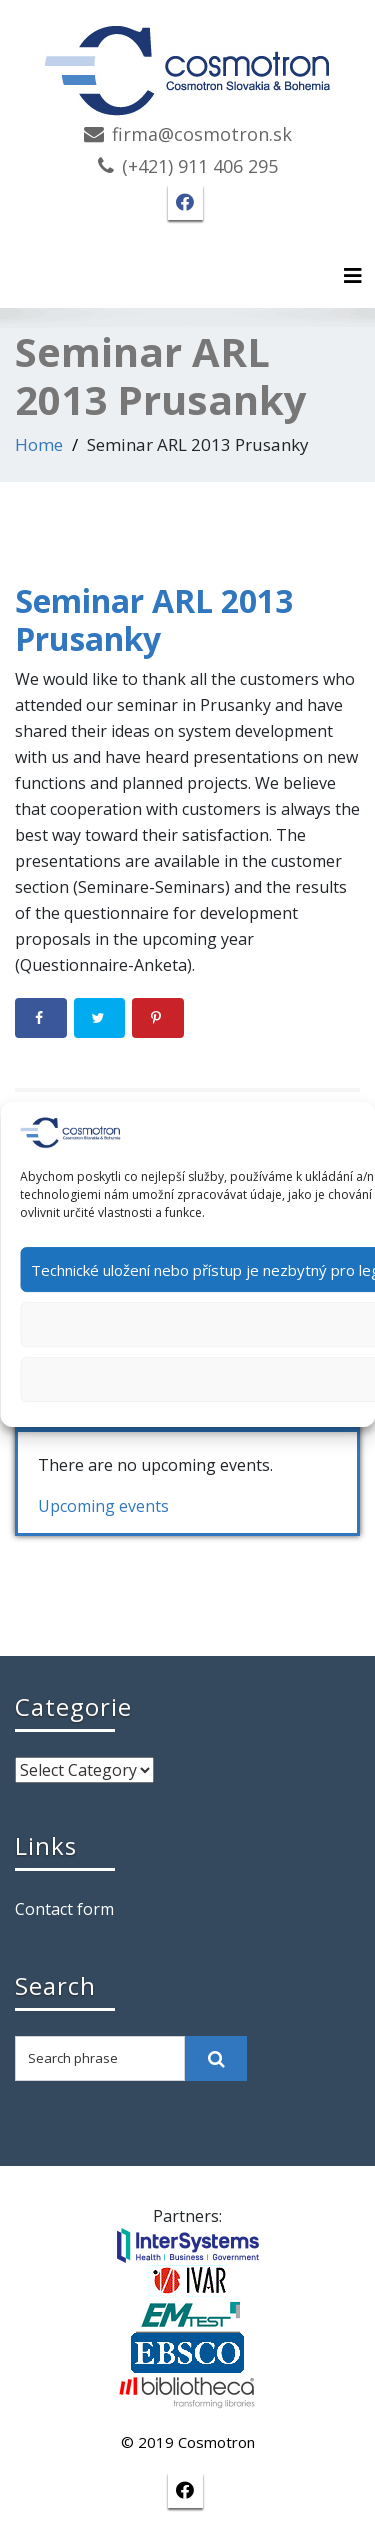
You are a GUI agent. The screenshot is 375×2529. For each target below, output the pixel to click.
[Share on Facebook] (41, 1018)
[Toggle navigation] (353, 276)
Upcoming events (103, 1506)
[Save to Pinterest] (158, 1018)
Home (39, 444)
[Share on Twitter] (100, 1018)
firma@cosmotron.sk (202, 134)
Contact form (64, 1909)
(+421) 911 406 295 (200, 166)
